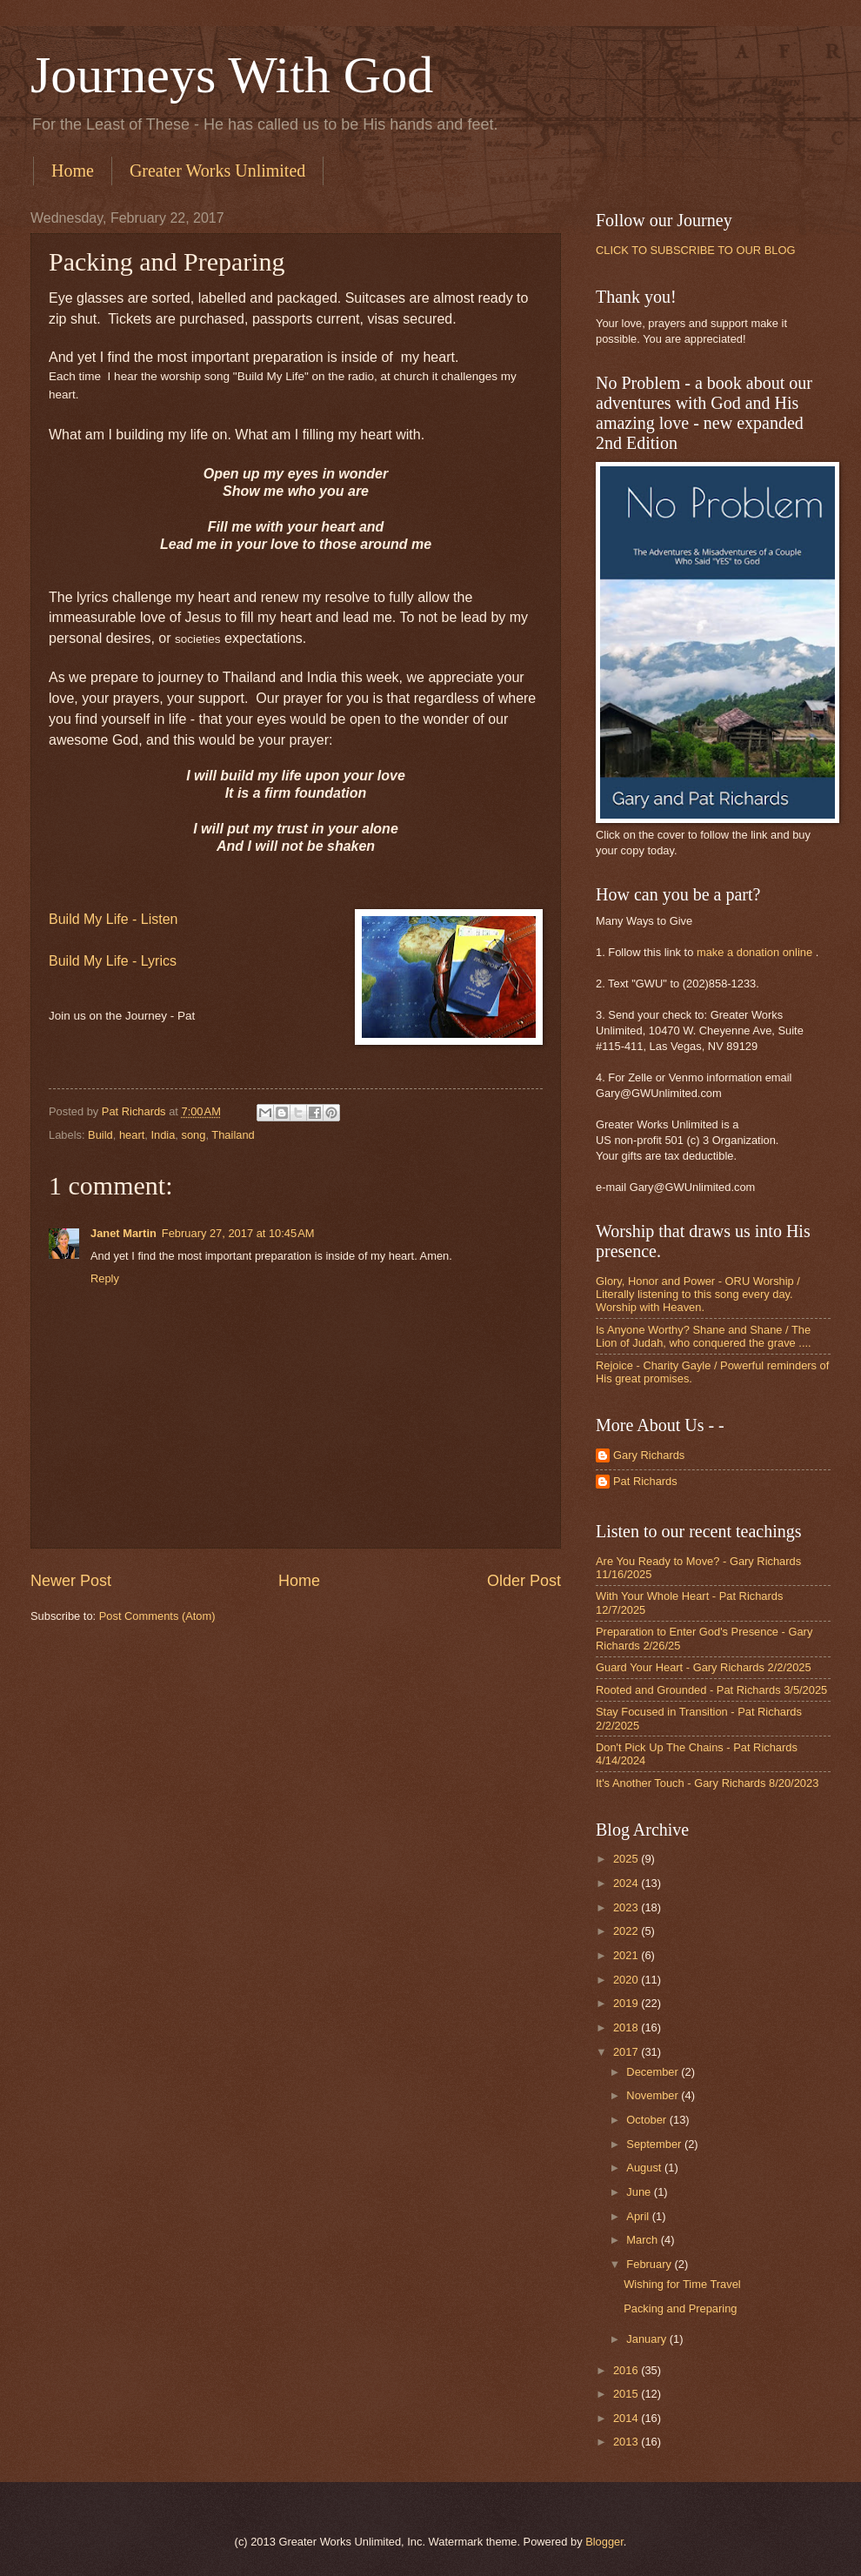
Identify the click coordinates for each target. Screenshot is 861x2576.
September (655, 2144)
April (638, 2216)
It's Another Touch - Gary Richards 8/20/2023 (707, 1783)
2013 (627, 2441)
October (647, 2119)
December (653, 2071)
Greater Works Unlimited (217, 170)
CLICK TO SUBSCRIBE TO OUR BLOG (695, 250)
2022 (627, 1930)
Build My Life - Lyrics (113, 960)
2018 (627, 2027)
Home (72, 170)
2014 (627, 2418)
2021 (627, 1955)
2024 (627, 1883)
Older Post (524, 1580)
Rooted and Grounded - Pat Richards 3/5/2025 (711, 1689)
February (650, 2264)
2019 (627, 2003)
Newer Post (70, 1580)
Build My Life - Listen (113, 919)
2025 (627, 1858)
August (645, 2167)
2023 (627, 1907)
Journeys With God (231, 75)
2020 (627, 1979)
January (647, 2338)
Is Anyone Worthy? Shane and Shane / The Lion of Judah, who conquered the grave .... (703, 1336)
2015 (627, 2393)
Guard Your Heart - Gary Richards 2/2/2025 (703, 1667)
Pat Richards (645, 1481)
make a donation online (754, 952)
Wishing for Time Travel (682, 2284)
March (643, 2239)
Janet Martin (123, 1233)
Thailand (232, 1134)
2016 (627, 2370)
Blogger (604, 2541)
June (640, 2191)
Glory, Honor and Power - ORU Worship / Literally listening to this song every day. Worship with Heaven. (698, 1295)
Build (100, 1134)
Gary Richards (648, 1455)
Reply (104, 1278)
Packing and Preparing (680, 2308)
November (653, 2095)
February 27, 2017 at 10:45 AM (238, 1233)
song (194, 1134)
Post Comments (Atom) (157, 1616)
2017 (627, 2051)
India (162, 1134)
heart (131, 1134)
